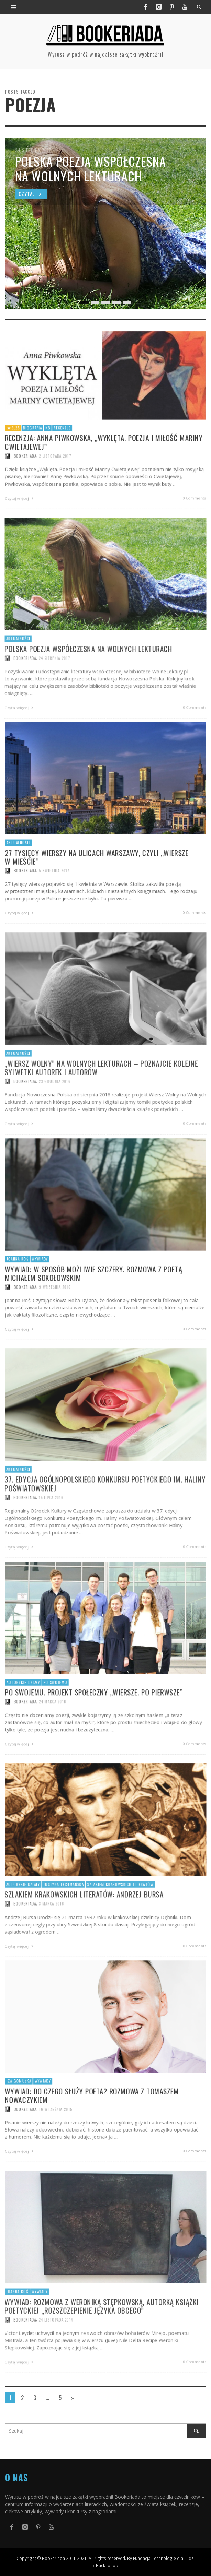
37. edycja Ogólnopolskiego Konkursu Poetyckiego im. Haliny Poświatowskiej (105, 1514)
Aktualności (14, 669)
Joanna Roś (13, 2322)
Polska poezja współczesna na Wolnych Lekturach (87, 679)
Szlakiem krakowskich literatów (120, 1915)
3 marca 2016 (49, 1935)
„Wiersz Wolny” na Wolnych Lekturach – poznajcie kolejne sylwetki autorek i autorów (101, 1098)
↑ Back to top (105, 2565)
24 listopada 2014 (54, 2351)
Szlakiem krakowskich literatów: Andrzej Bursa (83, 1925)
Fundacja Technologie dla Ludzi (164, 2558)
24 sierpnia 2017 (52, 689)
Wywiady (37, 2322)
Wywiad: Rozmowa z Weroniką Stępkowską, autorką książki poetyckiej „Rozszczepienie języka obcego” (101, 2337)
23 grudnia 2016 (52, 1113)
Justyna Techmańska (62, 1915)
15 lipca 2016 (49, 1529)
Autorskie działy (19, 1915)
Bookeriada (21, 689)
